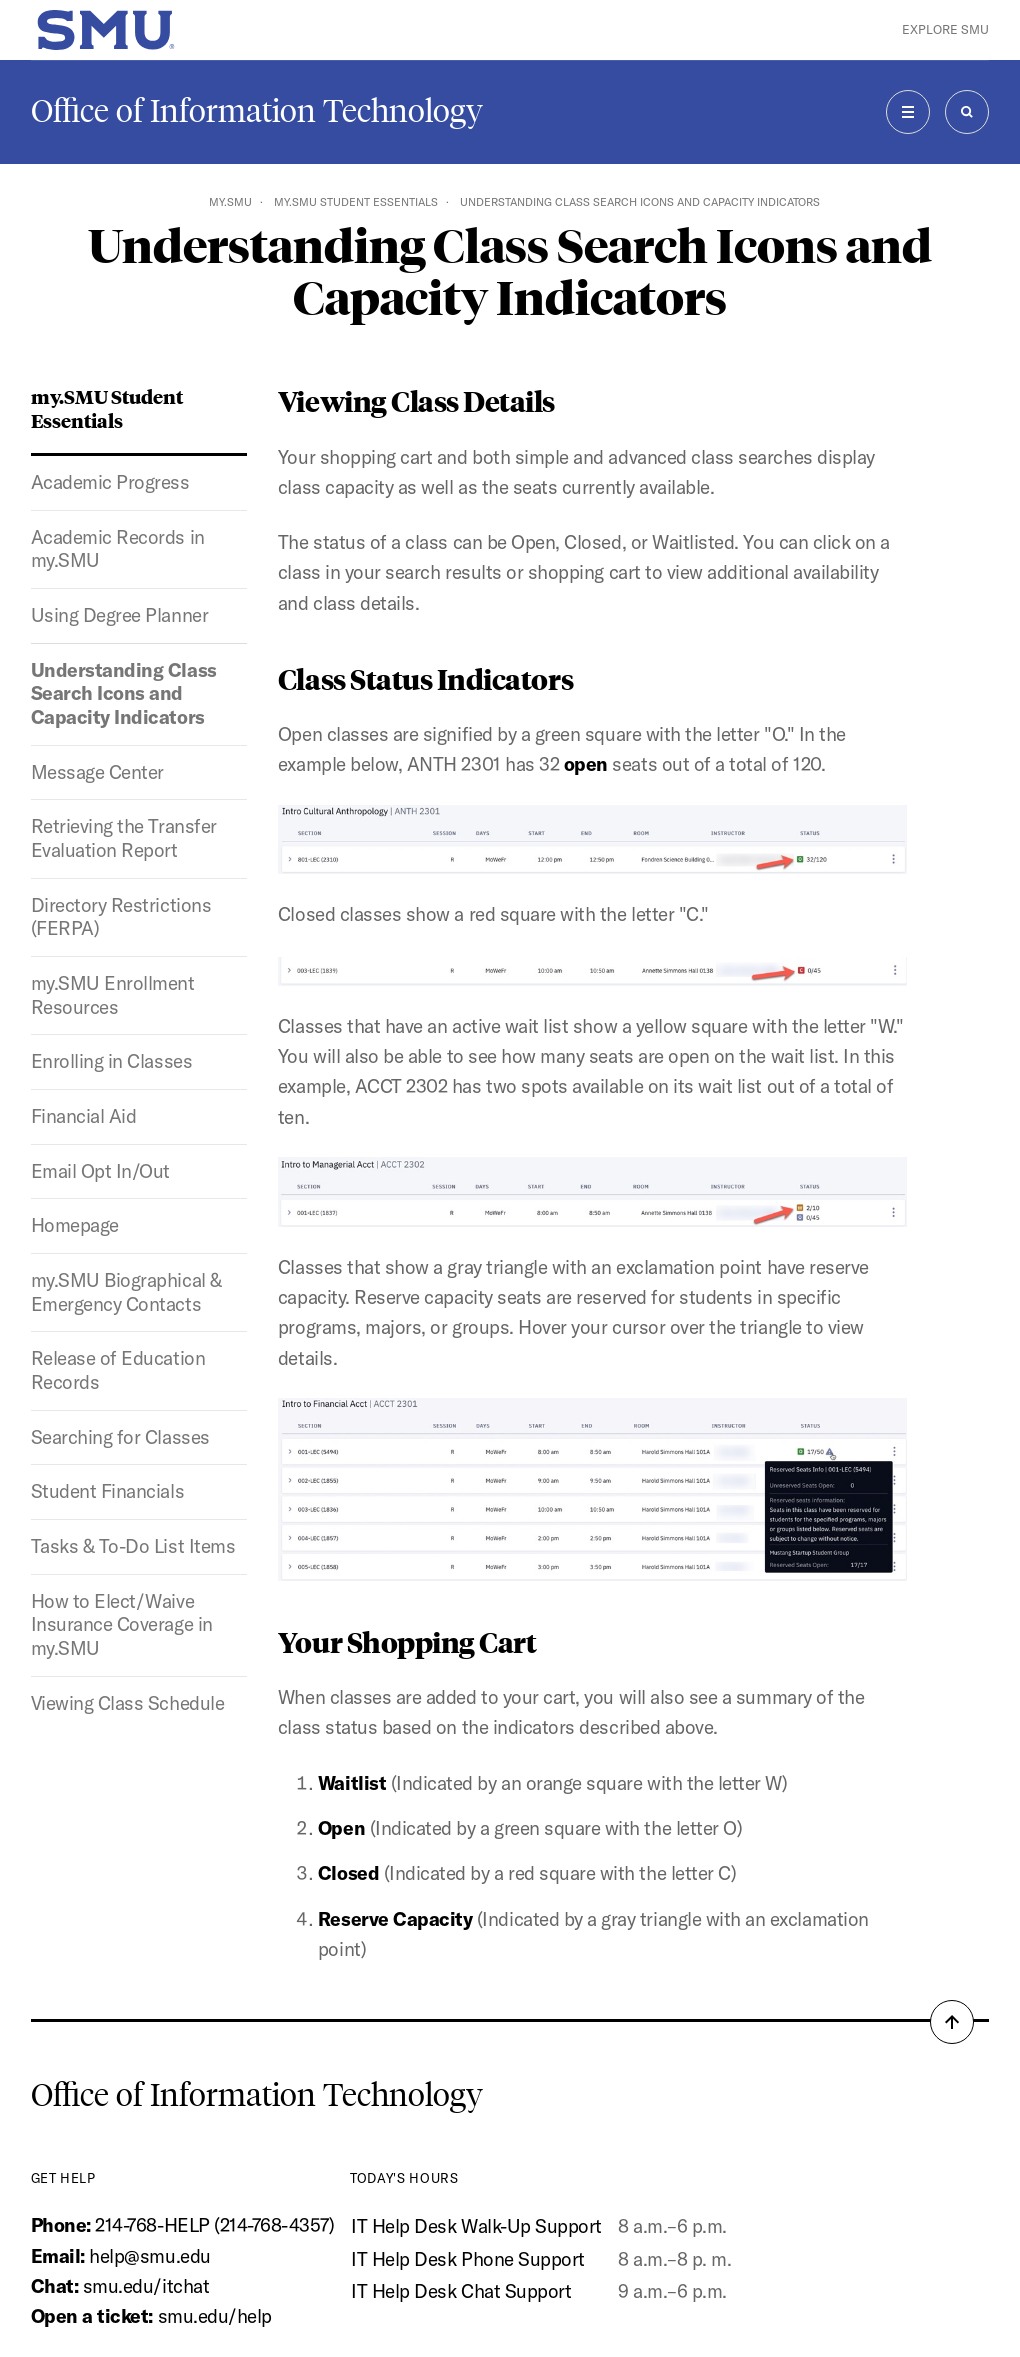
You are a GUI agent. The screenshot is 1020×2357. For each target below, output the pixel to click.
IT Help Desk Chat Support (461, 2291)
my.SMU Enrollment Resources (113, 995)
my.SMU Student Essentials (356, 202)
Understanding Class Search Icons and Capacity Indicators (124, 693)
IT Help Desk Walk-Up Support (476, 2226)
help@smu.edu (149, 2256)
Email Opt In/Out (100, 1171)
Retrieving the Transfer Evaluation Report (124, 838)
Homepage (75, 1225)
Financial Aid (84, 1116)
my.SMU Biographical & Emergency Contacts (126, 1292)
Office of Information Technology (257, 111)
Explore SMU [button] (945, 29)
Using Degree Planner (120, 615)
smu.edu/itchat (146, 2286)
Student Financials (107, 1491)
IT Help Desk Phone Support (468, 2259)
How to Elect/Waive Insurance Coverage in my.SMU (122, 1624)
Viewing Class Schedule (128, 1703)
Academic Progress (110, 482)
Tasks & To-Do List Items (133, 1546)
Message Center (97, 772)
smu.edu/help (215, 2316)
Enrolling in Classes (112, 1061)
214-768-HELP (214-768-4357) (214, 2225)
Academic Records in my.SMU (118, 549)
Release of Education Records (118, 1370)
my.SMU (230, 202)
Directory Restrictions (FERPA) (121, 917)
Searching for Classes (120, 1437)
